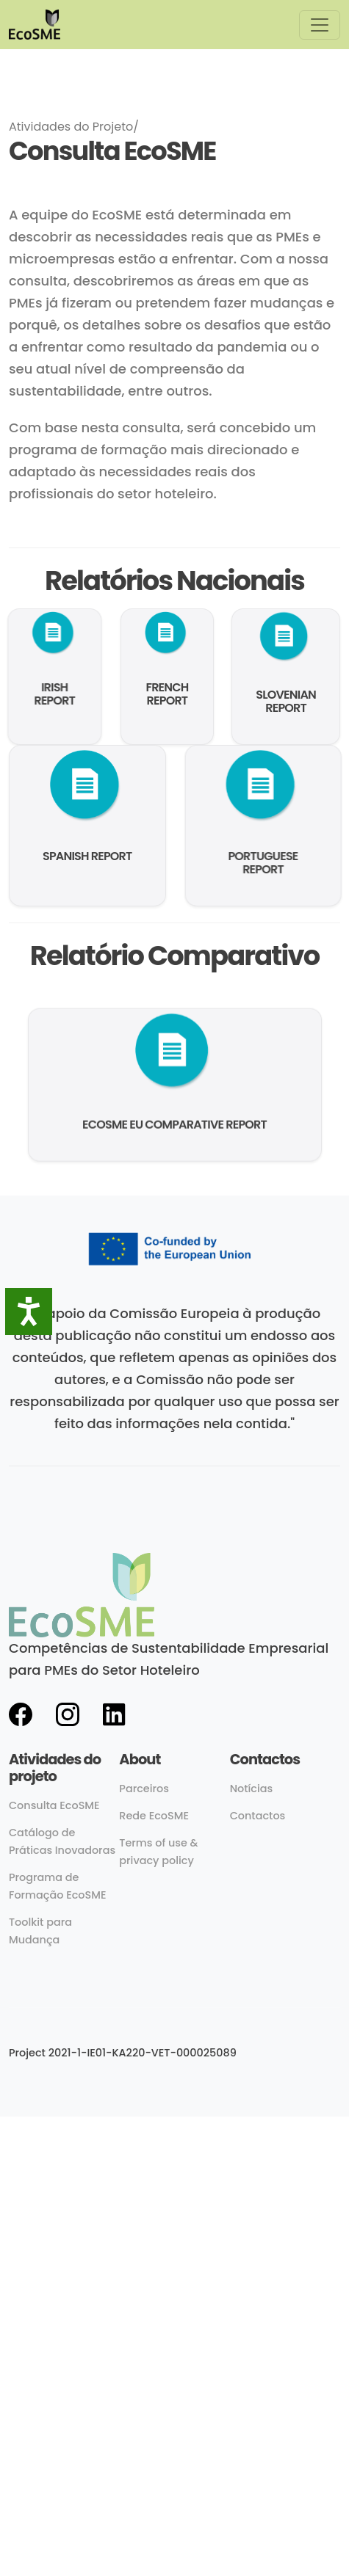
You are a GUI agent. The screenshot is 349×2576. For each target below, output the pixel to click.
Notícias (251, 1788)
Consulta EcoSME (54, 1805)
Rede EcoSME (154, 1815)
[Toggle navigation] (319, 25)
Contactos (258, 1815)
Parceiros (144, 1788)
